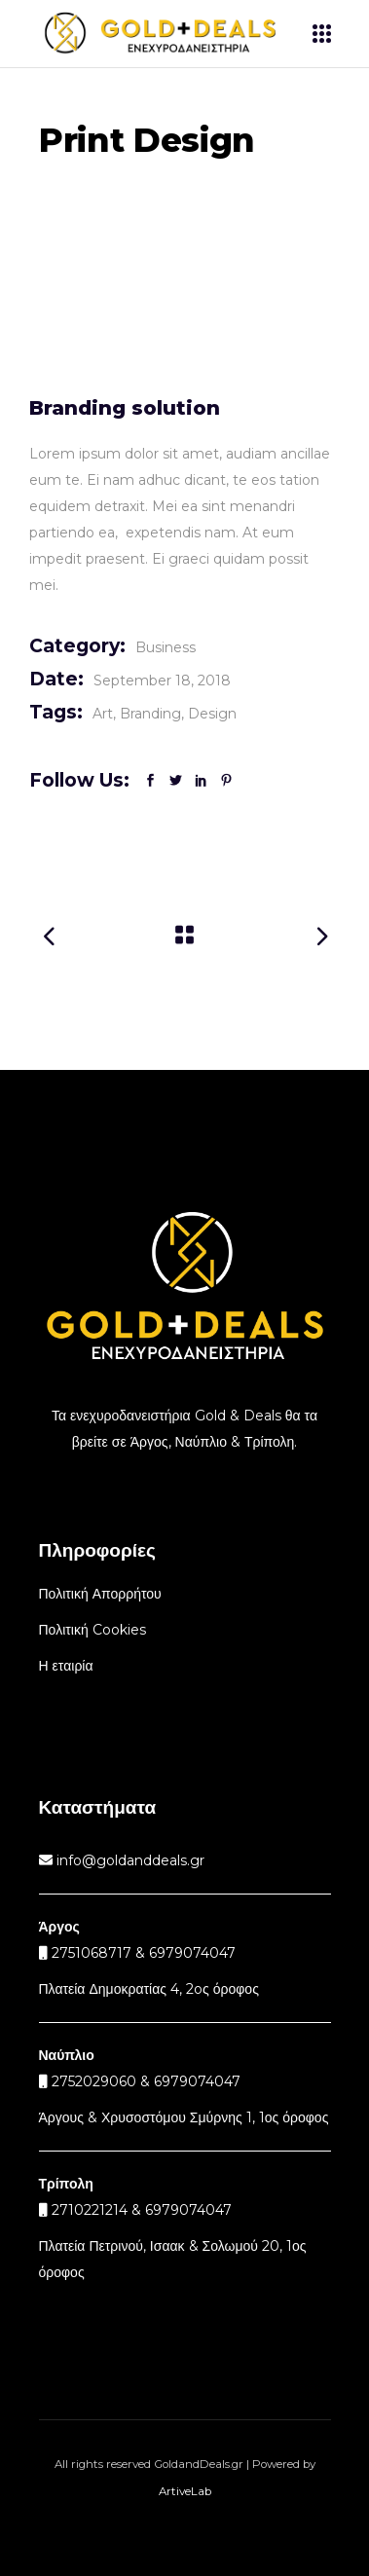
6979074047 (197, 2081)
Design (212, 713)
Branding (150, 713)
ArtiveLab (185, 2491)
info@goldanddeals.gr (128, 1860)
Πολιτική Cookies (92, 1629)
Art (102, 713)
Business (165, 647)
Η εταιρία (66, 1665)
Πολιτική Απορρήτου (100, 1593)
